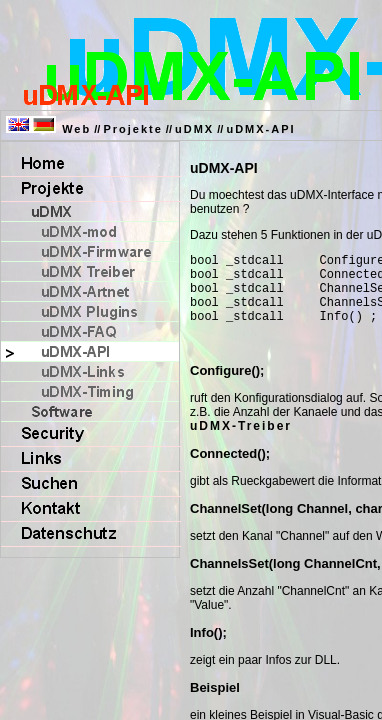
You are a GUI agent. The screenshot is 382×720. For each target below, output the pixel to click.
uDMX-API (260, 129)
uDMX (194, 129)
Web (76, 129)
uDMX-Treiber (241, 441)
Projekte (132, 129)
